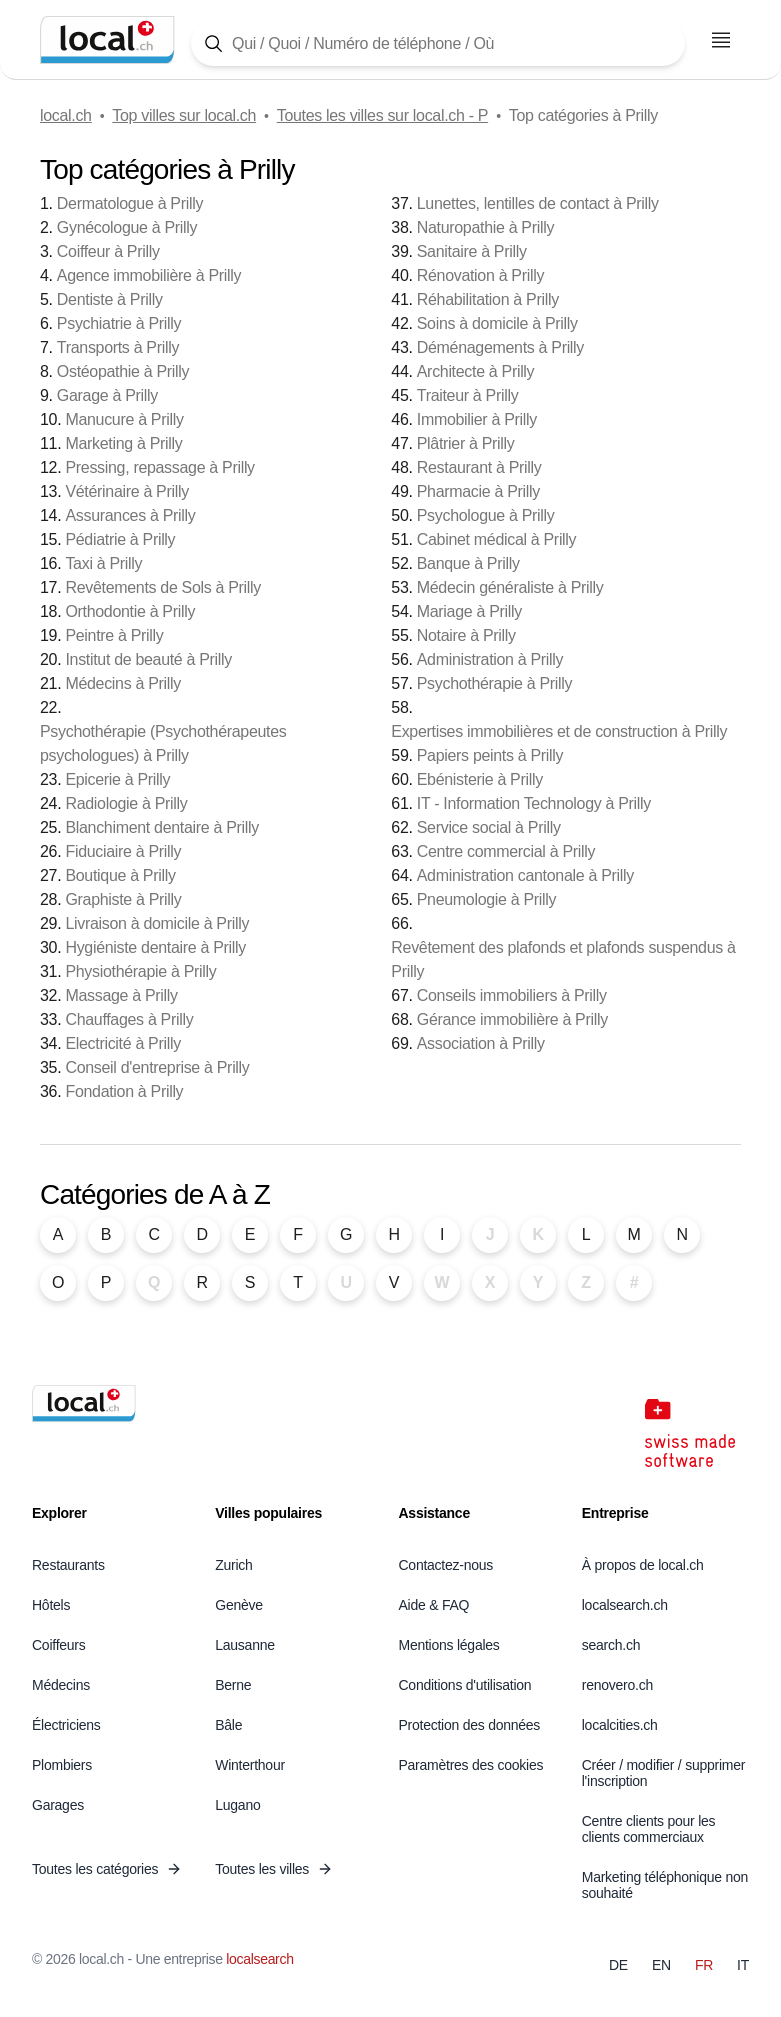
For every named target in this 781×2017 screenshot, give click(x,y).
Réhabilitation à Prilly (488, 299)
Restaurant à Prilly (479, 467)
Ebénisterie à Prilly (480, 779)
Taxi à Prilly (103, 563)
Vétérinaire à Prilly (126, 491)
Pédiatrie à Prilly (120, 539)
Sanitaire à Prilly (472, 251)
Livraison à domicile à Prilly (157, 923)
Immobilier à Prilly (477, 419)
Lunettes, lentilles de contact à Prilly (538, 203)
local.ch (66, 115)
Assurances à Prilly (130, 515)
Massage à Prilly (121, 995)
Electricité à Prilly (122, 1043)
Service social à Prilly (489, 827)
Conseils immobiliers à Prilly (512, 995)
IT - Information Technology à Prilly (534, 803)
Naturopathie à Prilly (485, 227)
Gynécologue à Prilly (127, 227)
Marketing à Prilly (123, 443)
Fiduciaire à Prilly (123, 851)
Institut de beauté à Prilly (148, 659)
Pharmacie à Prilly (478, 491)
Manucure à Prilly (124, 419)
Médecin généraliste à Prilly (510, 587)
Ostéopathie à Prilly (123, 371)
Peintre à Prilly (114, 635)
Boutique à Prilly (120, 875)
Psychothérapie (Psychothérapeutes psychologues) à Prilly (163, 743)
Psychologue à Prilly (486, 515)
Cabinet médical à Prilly (497, 539)
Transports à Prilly (118, 347)
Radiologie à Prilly (126, 803)
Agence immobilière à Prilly (149, 275)
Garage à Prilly (107, 395)
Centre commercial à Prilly (506, 851)
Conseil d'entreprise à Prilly (157, 1067)
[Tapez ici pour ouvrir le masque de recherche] (438, 43)
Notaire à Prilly (466, 635)
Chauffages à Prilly (129, 1019)
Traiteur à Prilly (468, 395)
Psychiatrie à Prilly (119, 323)
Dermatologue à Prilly (130, 203)
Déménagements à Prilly (500, 347)
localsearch (259, 1959)
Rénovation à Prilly (480, 275)
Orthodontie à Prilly (130, 611)
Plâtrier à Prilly (466, 443)
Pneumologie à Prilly (486, 899)
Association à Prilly (481, 1043)
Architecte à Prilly (476, 371)
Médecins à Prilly (123, 683)
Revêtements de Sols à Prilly (163, 587)
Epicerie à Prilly (117, 779)
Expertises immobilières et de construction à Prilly (559, 731)
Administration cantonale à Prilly (525, 875)
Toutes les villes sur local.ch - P (382, 115)
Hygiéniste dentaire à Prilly (155, 947)
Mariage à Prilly (469, 611)
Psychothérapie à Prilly (494, 683)
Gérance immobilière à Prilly (512, 1019)
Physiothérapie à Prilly (140, 971)
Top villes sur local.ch (184, 115)
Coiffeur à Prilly (108, 251)
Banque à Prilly (468, 563)
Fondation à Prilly (124, 1091)
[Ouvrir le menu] (721, 40)
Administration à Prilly (490, 659)
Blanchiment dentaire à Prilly (162, 827)
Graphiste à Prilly (123, 899)
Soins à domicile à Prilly (497, 323)
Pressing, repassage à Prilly (159, 467)
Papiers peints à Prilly (490, 755)
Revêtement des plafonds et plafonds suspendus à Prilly (563, 959)
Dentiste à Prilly (110, 299)
